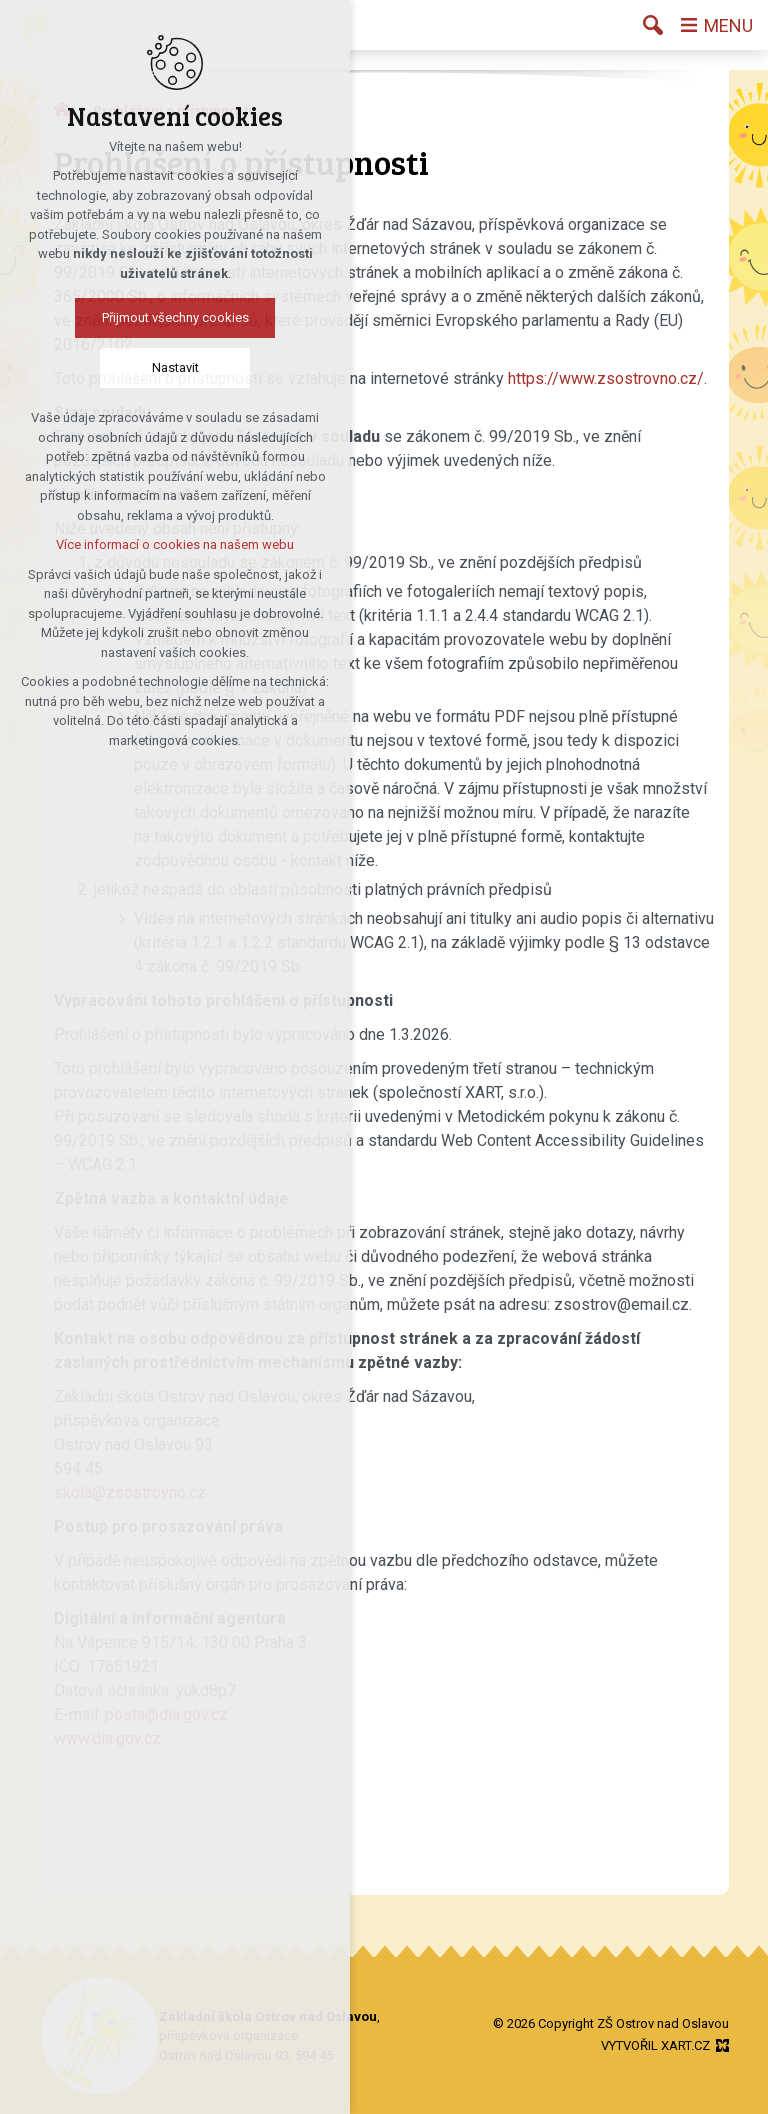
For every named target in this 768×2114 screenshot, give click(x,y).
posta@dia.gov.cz (166, 1714)
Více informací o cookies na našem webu (175, 544)
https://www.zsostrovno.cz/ (606, 378)
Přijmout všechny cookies (175, 317)
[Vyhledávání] (653, 25)
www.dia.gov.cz (107, 1738)
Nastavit (175, 367)
